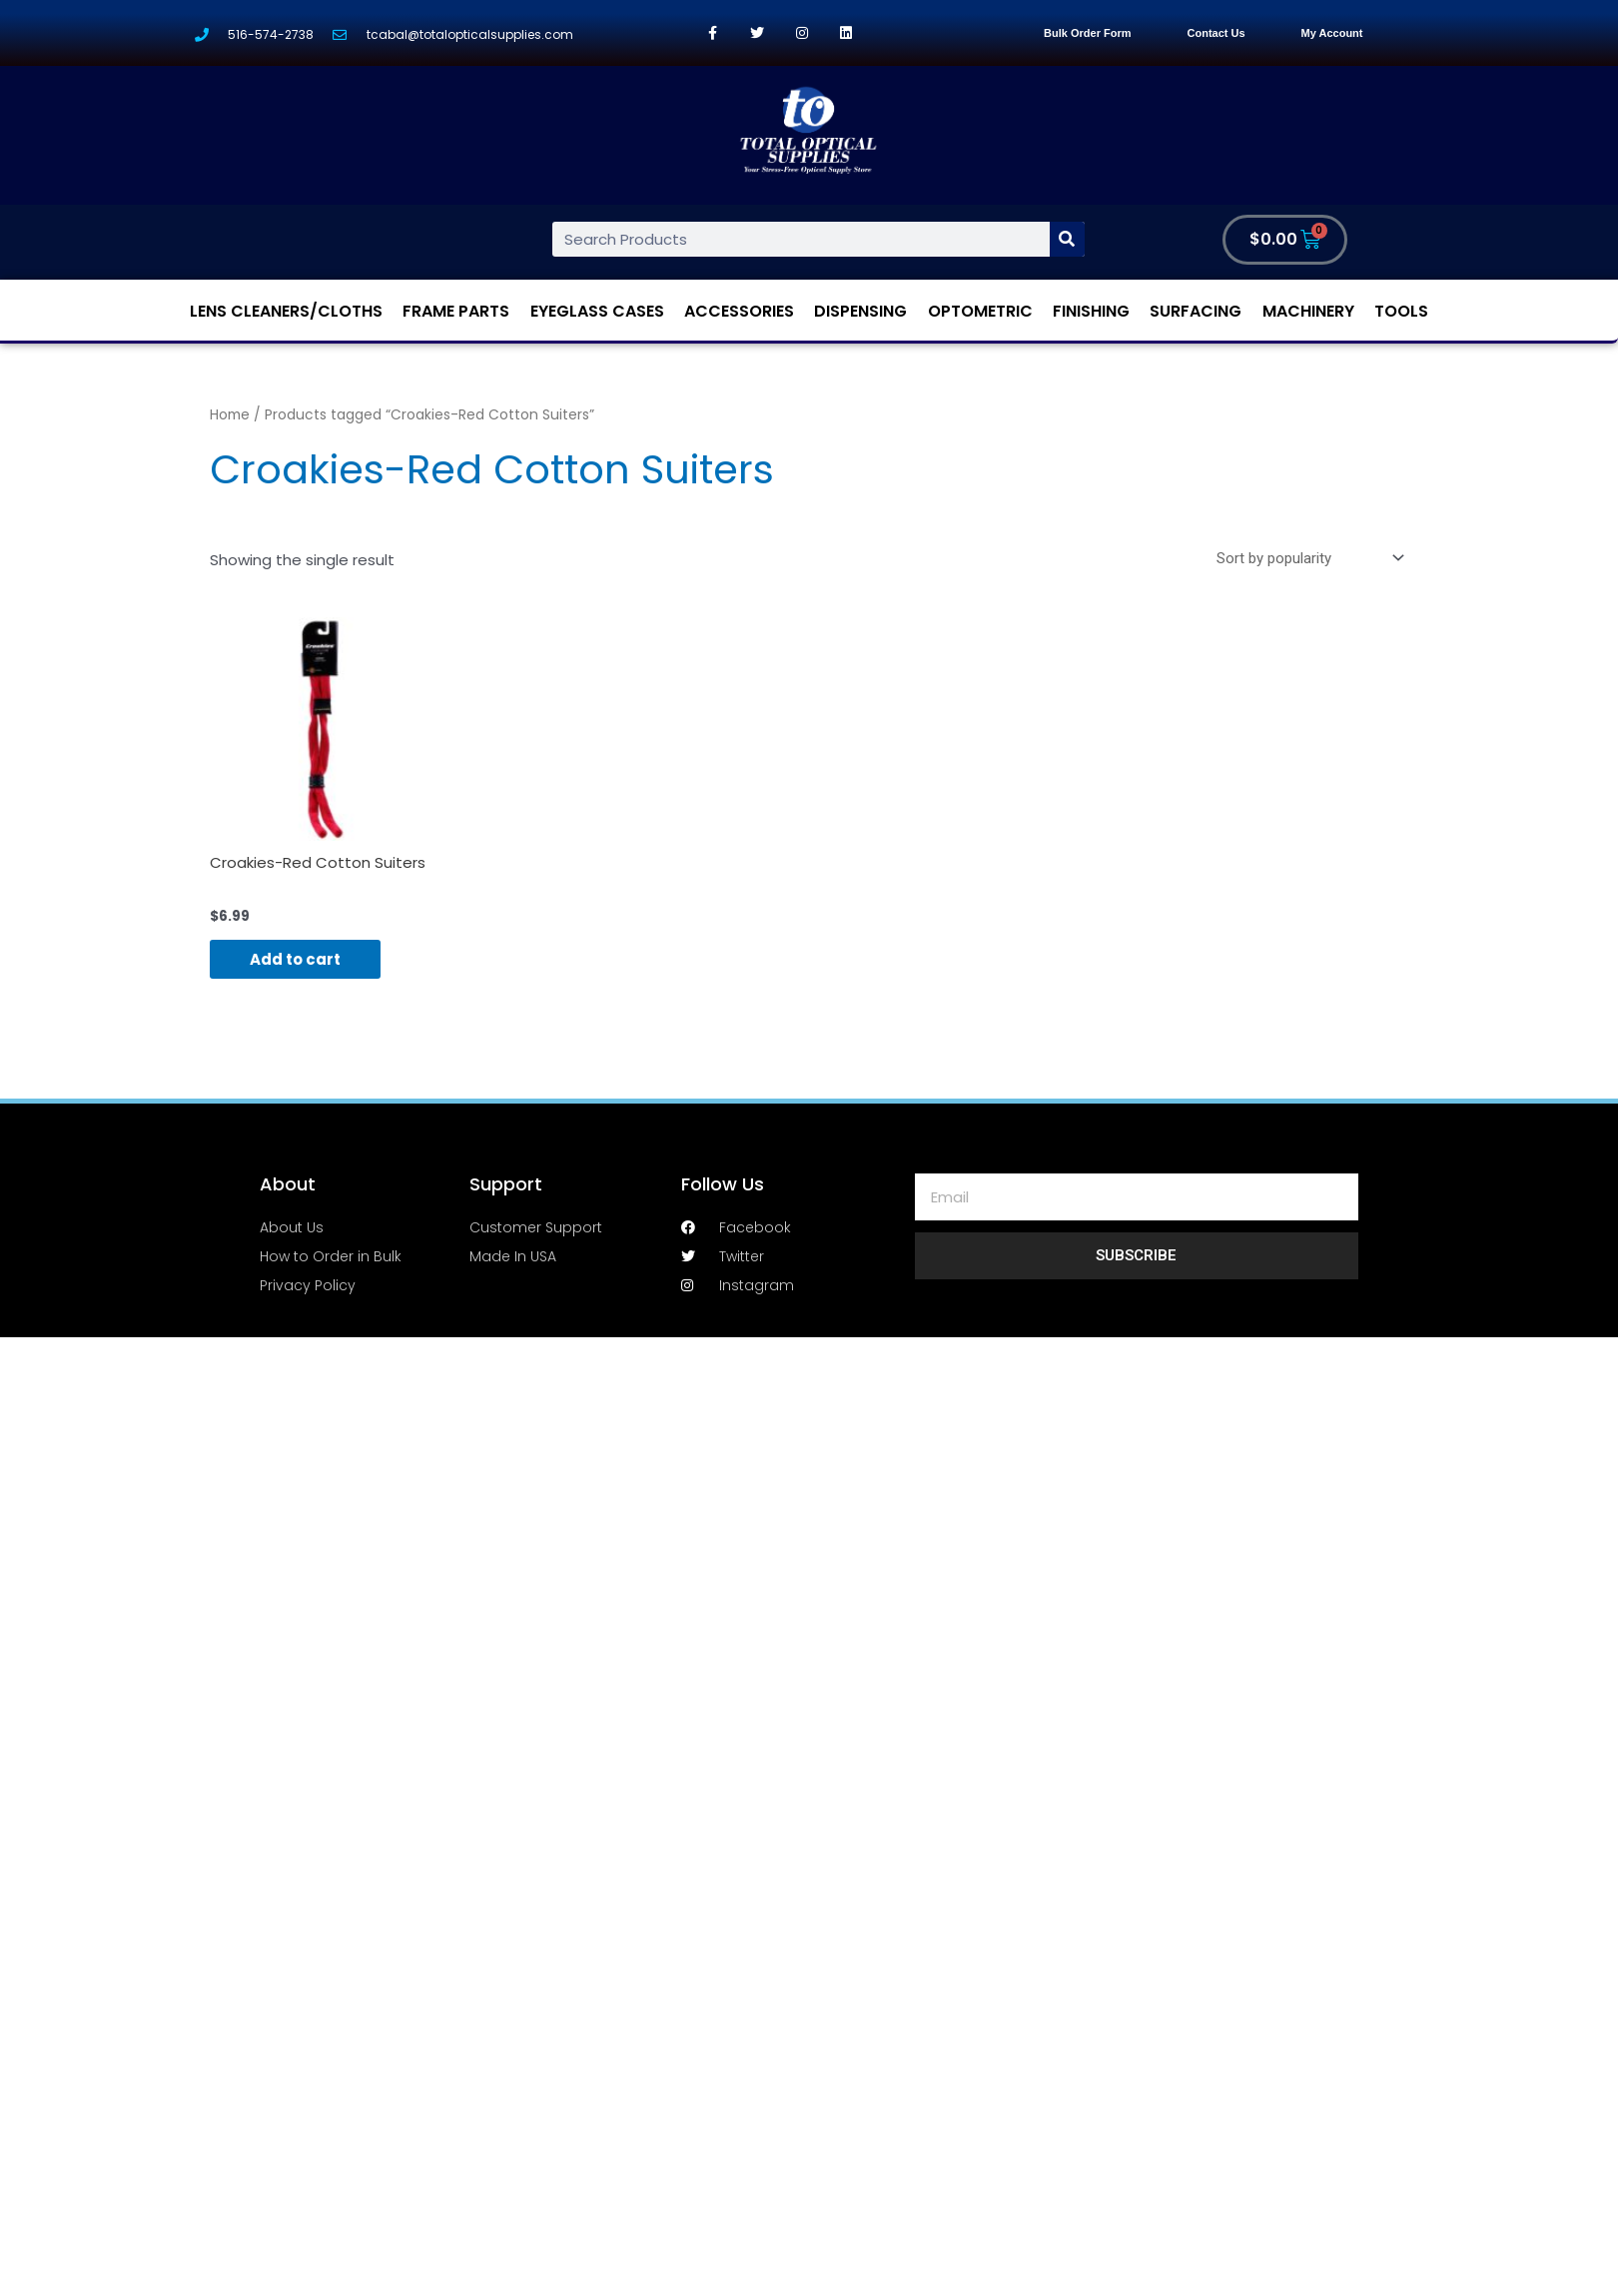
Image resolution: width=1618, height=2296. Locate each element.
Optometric (980, 311)
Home (230, 414)
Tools (1401, 311)
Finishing (1091, 311)
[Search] (1067, 239)
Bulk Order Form (1087, 33)
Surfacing (1195, 311)
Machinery (1308, 311)
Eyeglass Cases (597, 311)
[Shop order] (1306, 558)
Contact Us (1216, 33)
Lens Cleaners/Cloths (286, 311)
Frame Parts (456, 311)
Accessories (739, 311)
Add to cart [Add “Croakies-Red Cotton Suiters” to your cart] (295, 959)
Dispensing (860, 311)
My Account (1332, 33)
